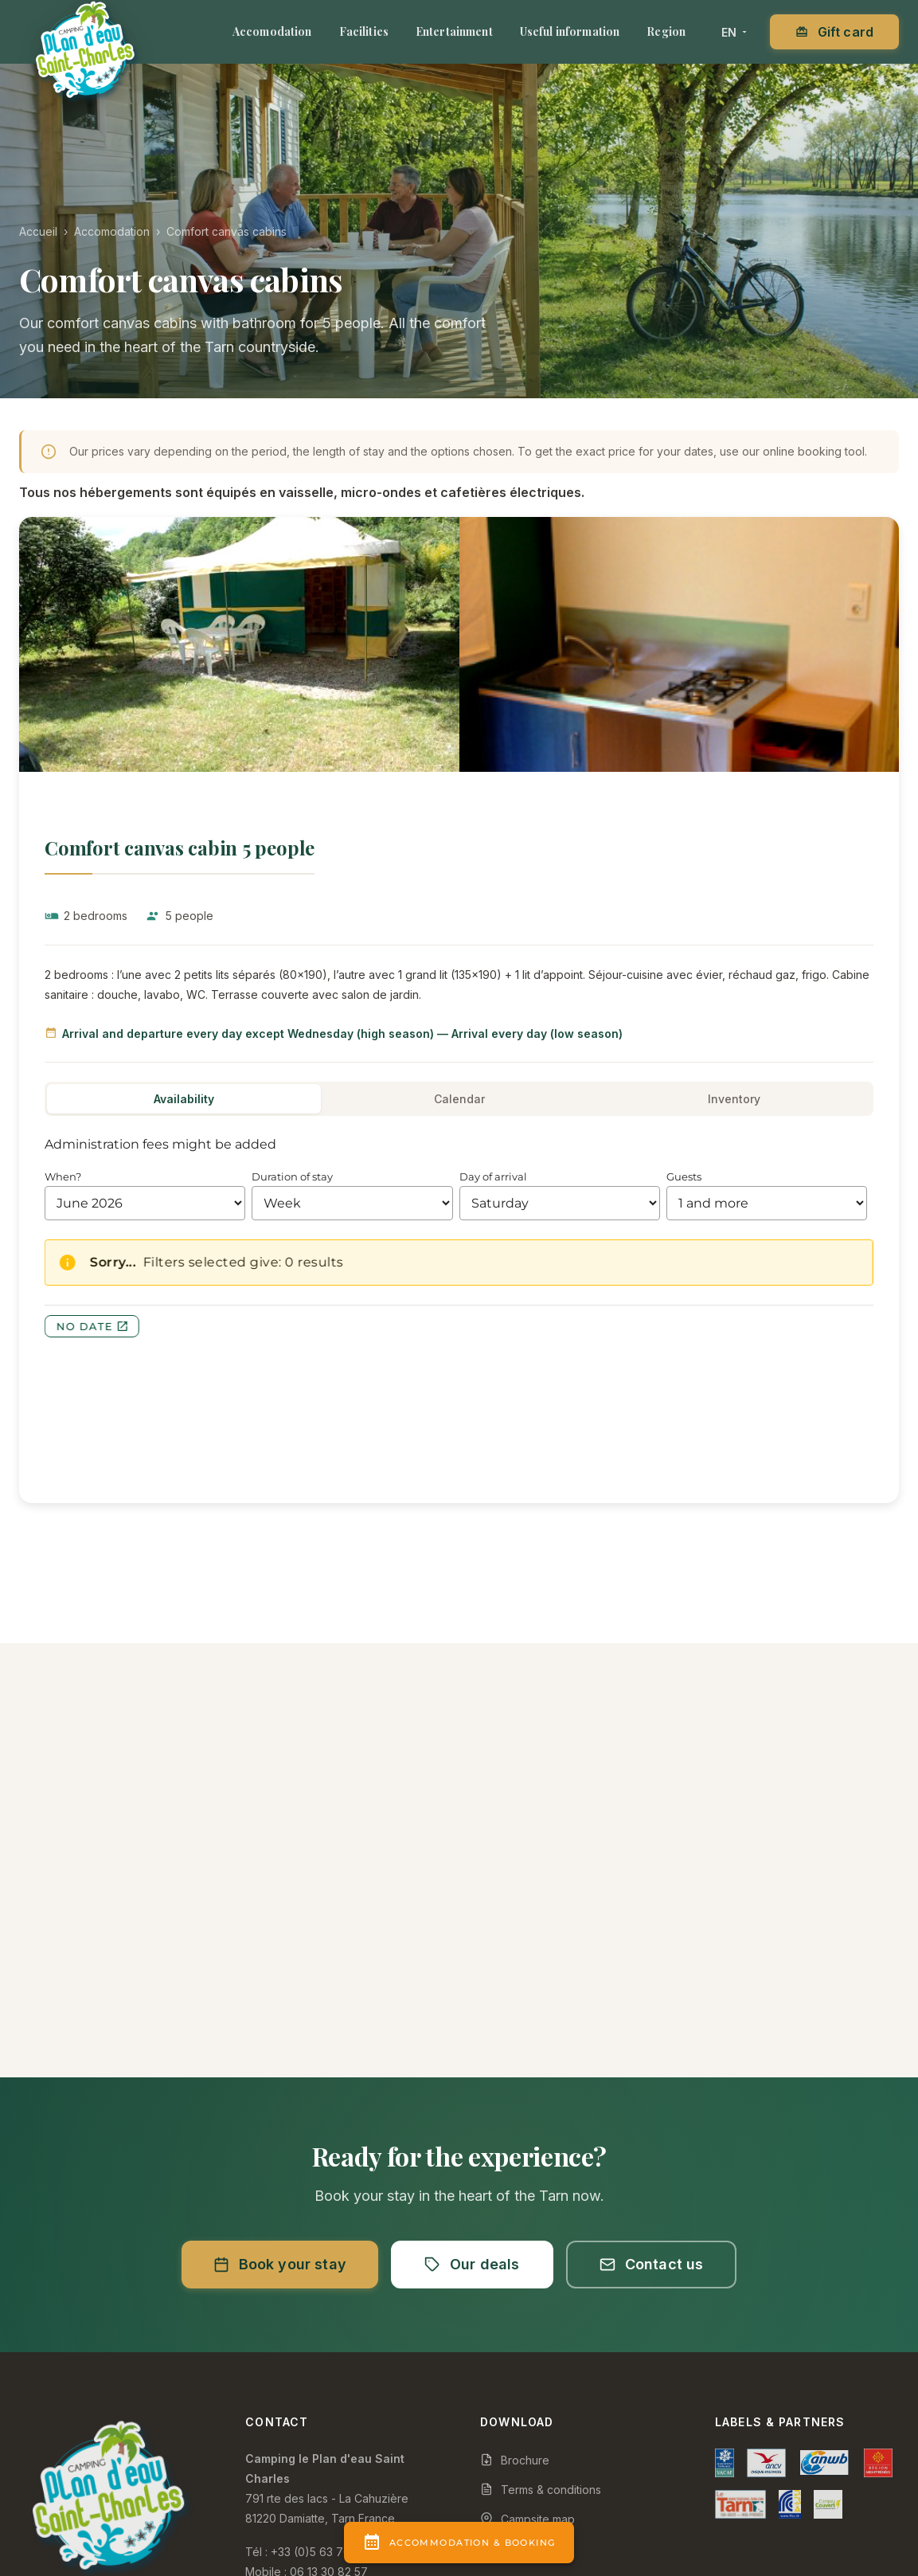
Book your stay (280, 2264)
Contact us (652, 2264)
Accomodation (272, 31)
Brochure (514, 2460)
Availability (184, 1099)
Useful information (570, 31)
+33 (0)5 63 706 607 (326, 2551)
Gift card (834, 32)
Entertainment (454, 31)
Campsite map (527, 2519)
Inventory (734, 1099)
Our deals (472, 2264)
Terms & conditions (540, 2489)
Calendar (459, 1099)
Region (666, 31)
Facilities (364, 31)
